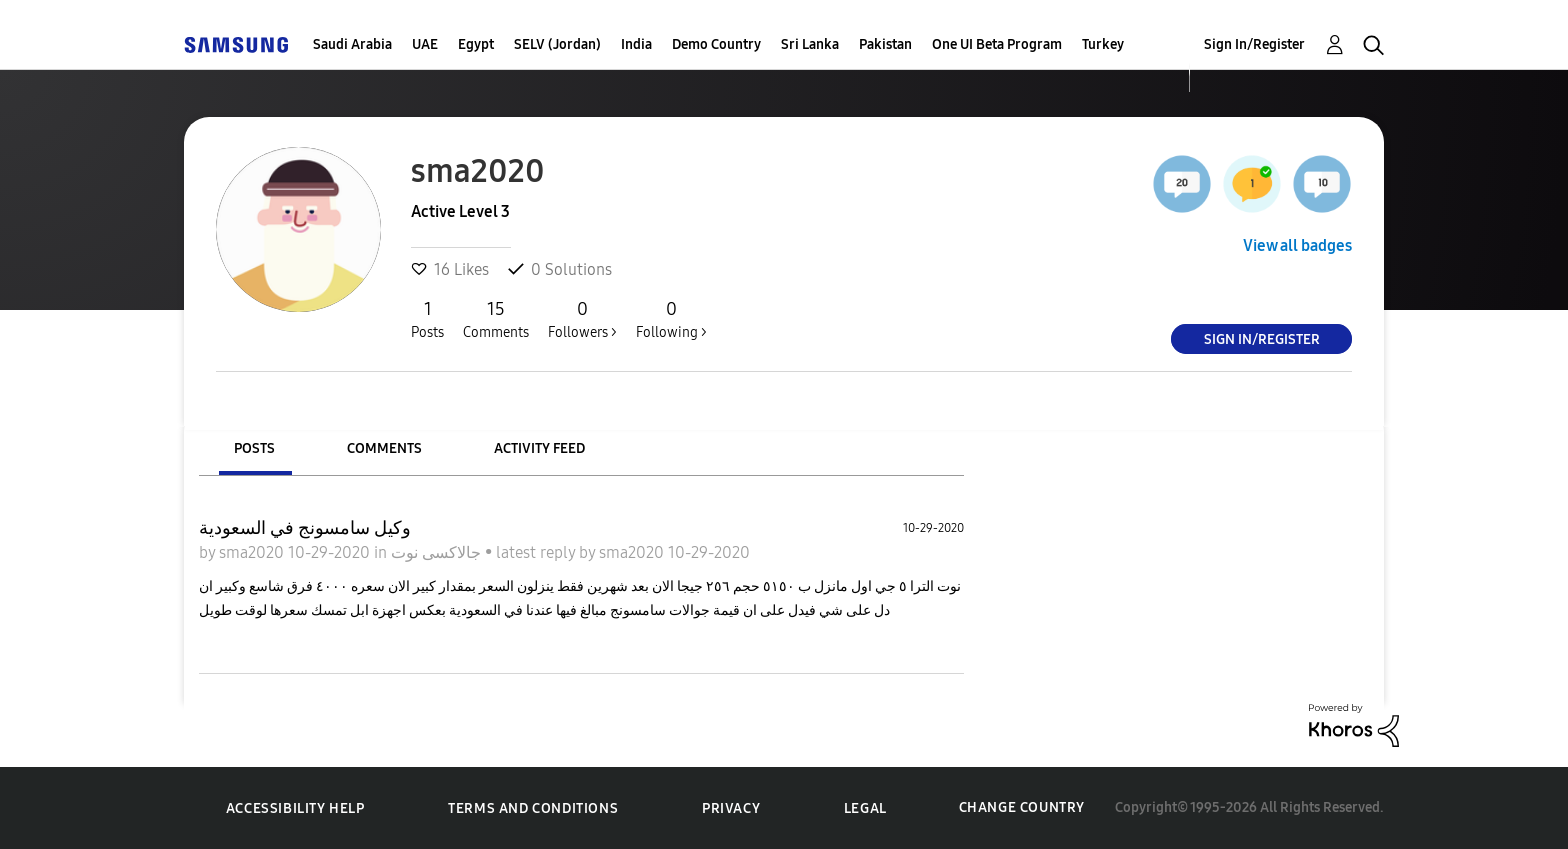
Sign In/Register (1254, 44)
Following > (671, 319)
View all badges (1297, 245)
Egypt (476, 44)
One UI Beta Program (997, 44)
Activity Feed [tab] (539, 448)
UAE (425, 44)
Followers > (582, 319)
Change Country (1022, 807)
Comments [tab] (384, 448)
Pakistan (885, 44)
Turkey (1103, 44)
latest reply (537, 552)
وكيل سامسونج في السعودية (305, 528)
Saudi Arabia (352, 44)
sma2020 (253, 552)
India (636, 44)
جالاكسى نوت (438, 552)
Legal (865, 808)
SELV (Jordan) (557, 44)
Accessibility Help (295, 808)
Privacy (731, 808)
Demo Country (716, 44)
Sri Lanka (810, 44)
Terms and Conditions (533, 808)
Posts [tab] (254, 448)
